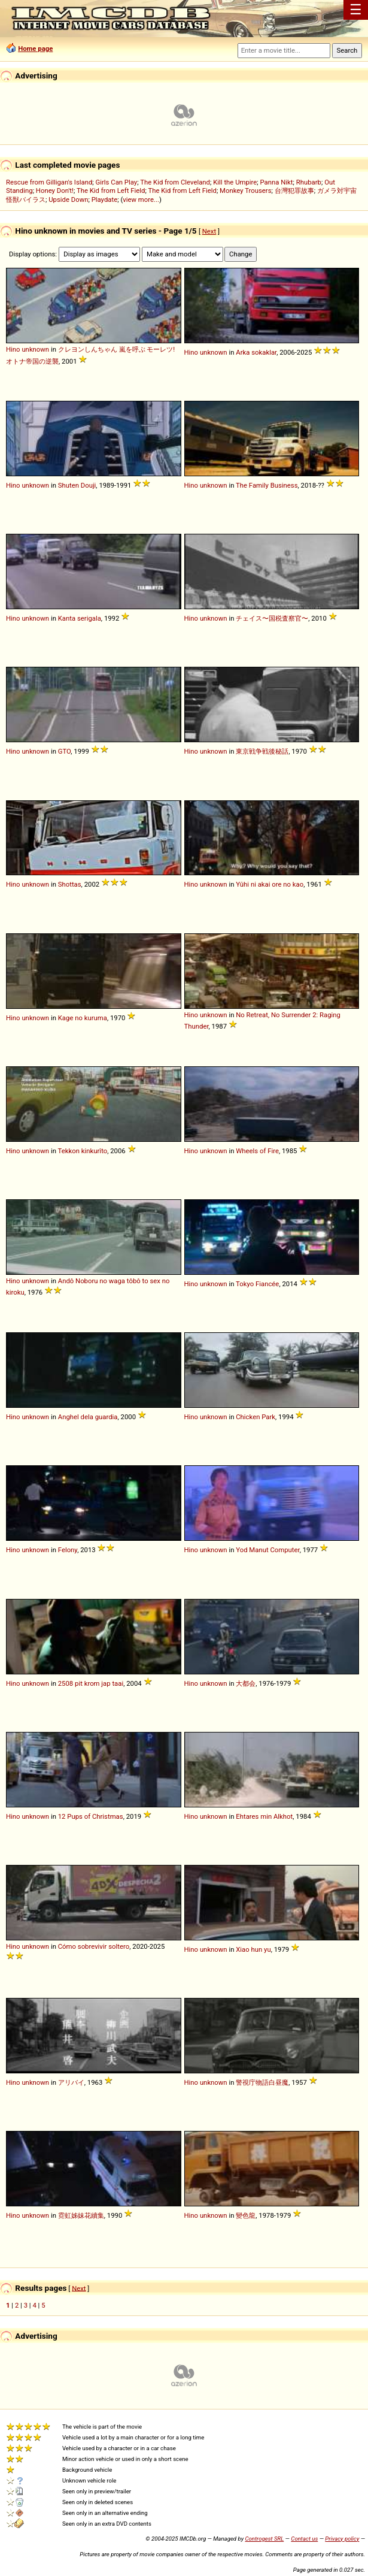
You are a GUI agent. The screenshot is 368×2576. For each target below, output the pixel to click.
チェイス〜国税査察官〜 (272, 618)
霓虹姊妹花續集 (81, 2215)
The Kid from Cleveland (175, 182)
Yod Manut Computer (267, 1550)
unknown (35, 349)
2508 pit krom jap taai (90, 1683)
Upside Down (68, 199)
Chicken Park (255, 1417)
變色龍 (246, 2215)
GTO (64, 751)
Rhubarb (308, 182)
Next (209, 231)
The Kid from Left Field (111, 190)
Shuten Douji (77, 485)
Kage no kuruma (82, 1018)
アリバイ (71, 2082)
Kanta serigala (79, 618)
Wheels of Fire (257, 1151)
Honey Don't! (55, 190)
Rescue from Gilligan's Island (49, 182)
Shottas (69, 884)
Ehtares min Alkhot (264, 1816)
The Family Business (267, 485)
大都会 (246, 1683)
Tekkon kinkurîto (83, 1151)
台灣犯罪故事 (294, 190)
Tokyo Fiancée (257, 1284)
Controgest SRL (264, 2538)
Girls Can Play (117, 182)
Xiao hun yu (253, 1949)
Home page (35, 48)
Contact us (304, 2538)
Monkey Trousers (245, 190)
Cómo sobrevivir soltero (93, 1946)
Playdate (105, 199)
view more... (141, 199)
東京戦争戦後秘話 (262, 751)
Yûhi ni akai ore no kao (269, 884)
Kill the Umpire (235, 182)
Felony (67, 1550)
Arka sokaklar (256, 352)
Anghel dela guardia (88, 1417)
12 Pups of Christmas (90, 1816)
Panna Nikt (276, 182)
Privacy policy (342, 2538)
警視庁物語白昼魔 (262, 2082)
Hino (13, 349)
